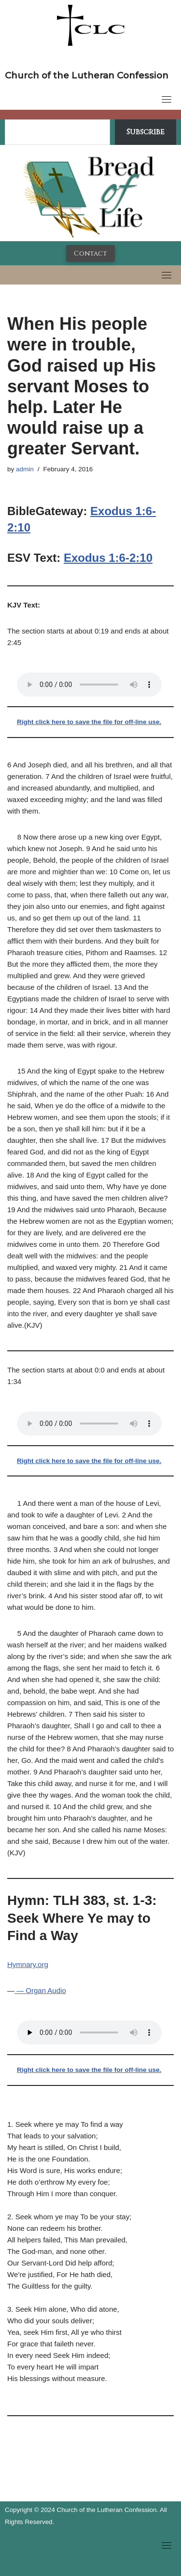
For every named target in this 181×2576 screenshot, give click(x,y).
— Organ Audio (40, 1990)
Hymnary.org (27, 1964)
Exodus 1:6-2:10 (108, 557)
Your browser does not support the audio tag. (89, 685)
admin (25, 469)
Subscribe (145, 132)
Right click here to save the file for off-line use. (89, 721)
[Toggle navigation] (166, 99)
